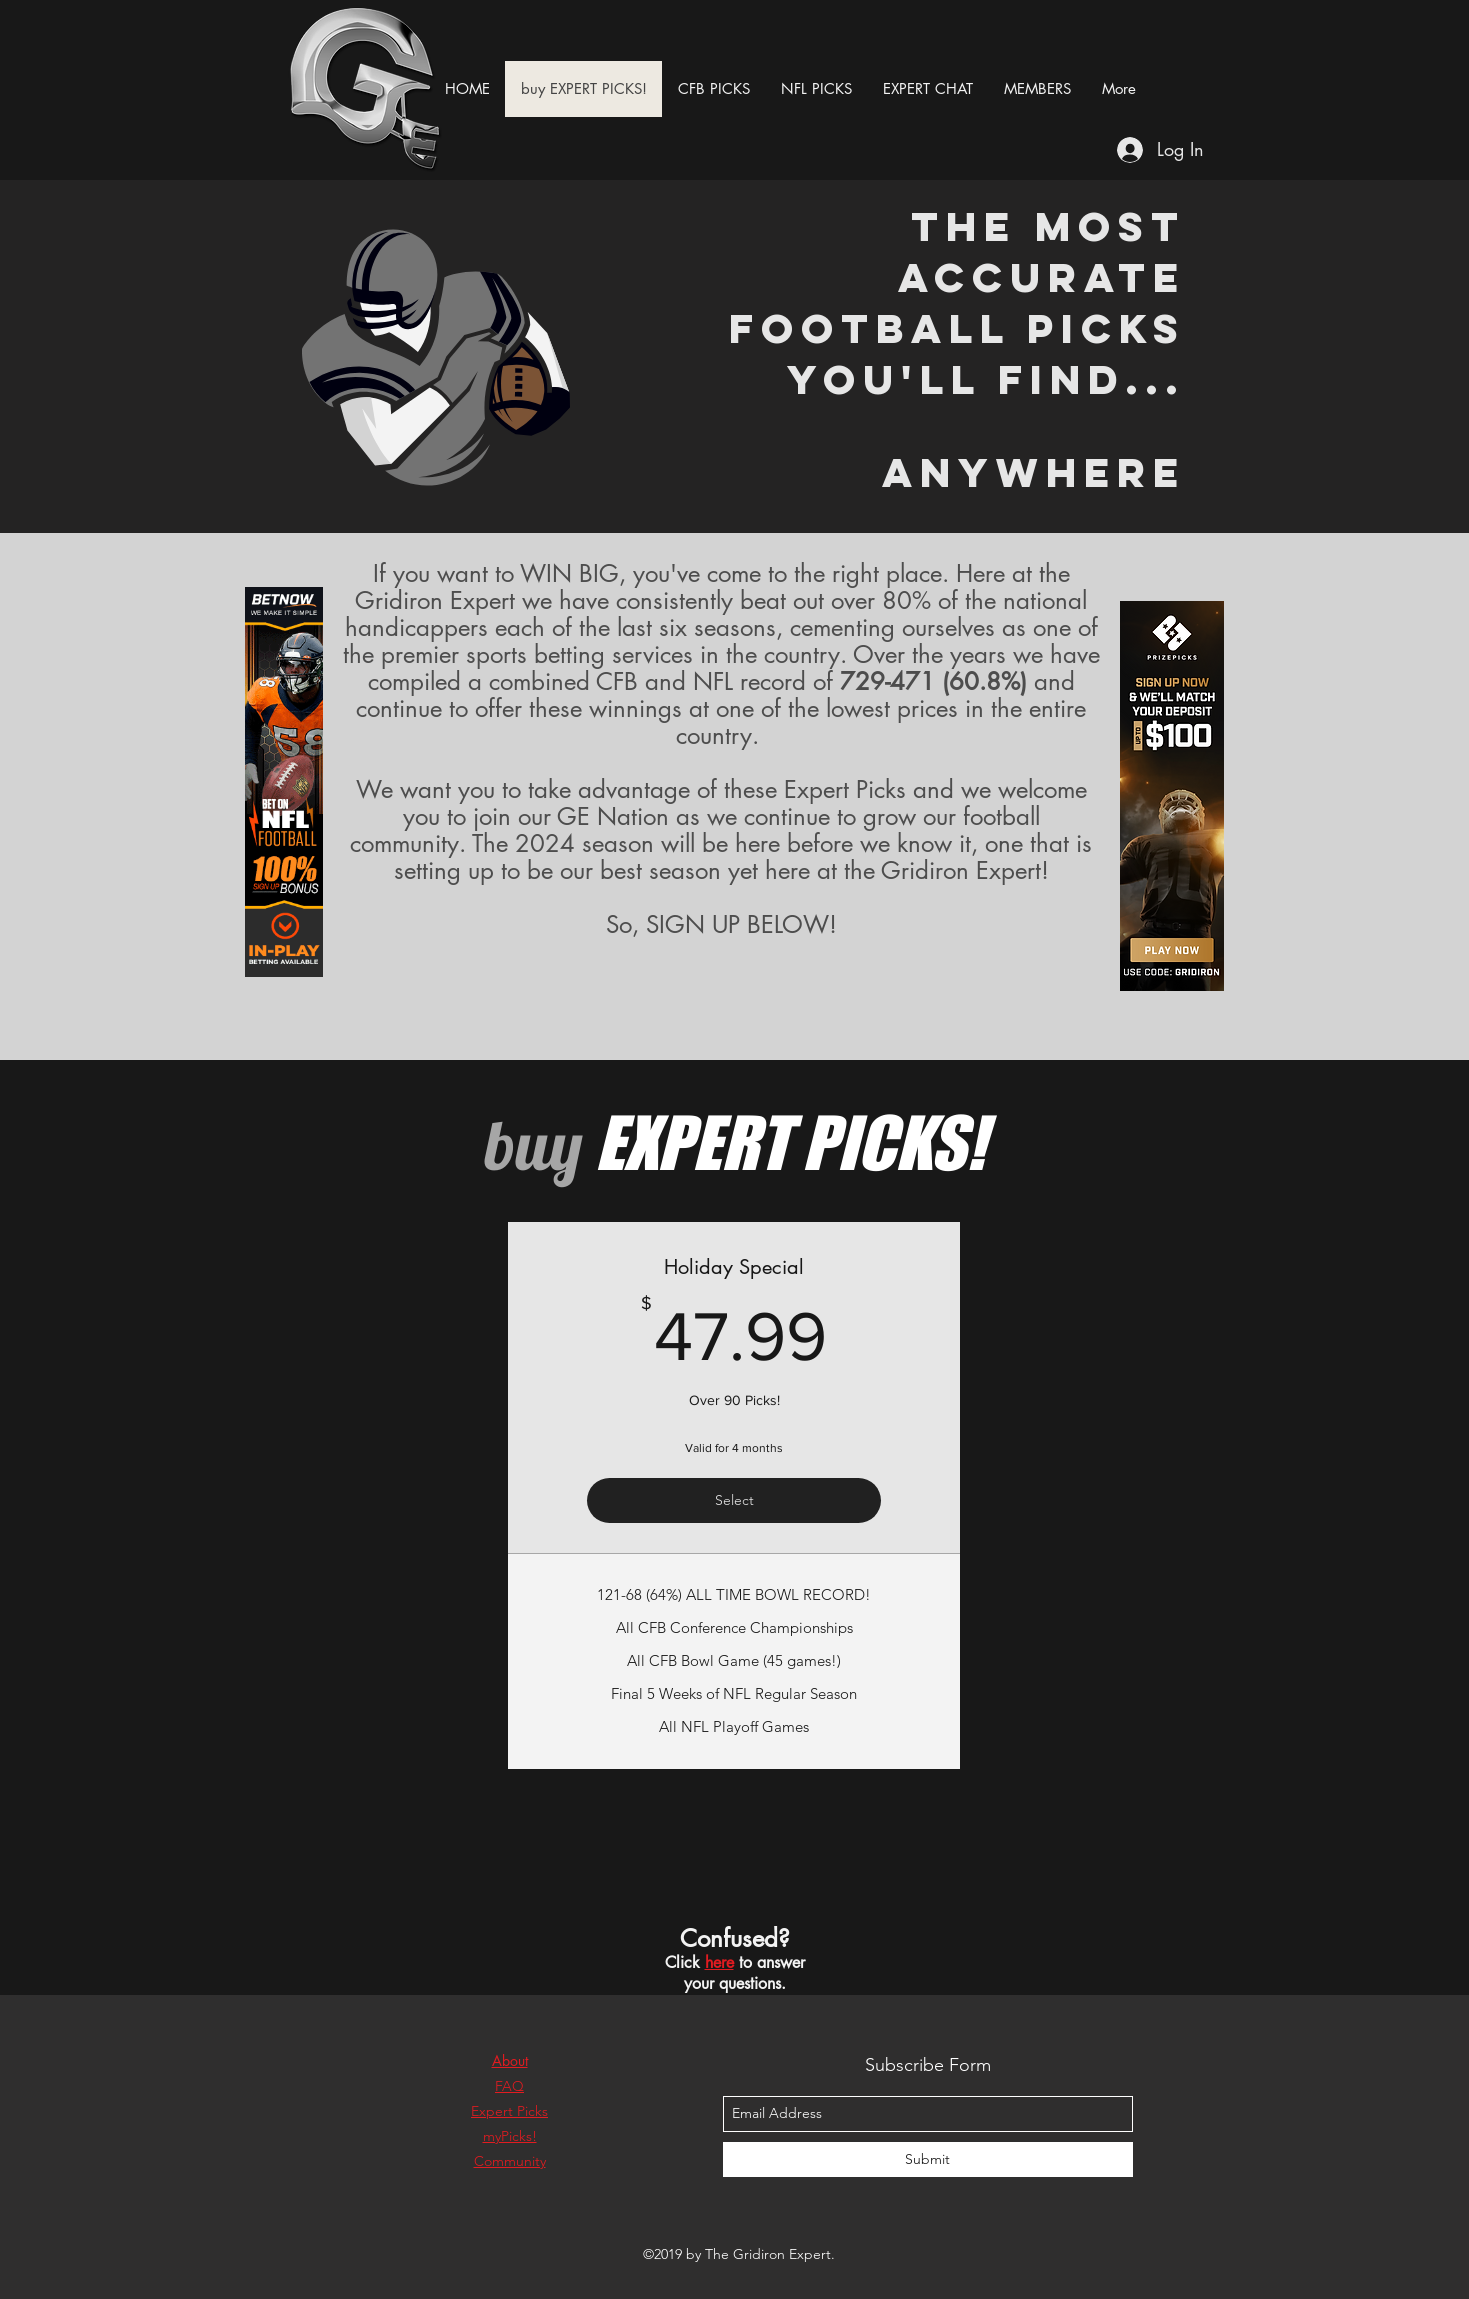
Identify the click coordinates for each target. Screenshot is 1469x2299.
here (719, 1962)
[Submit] (928, 2159)
